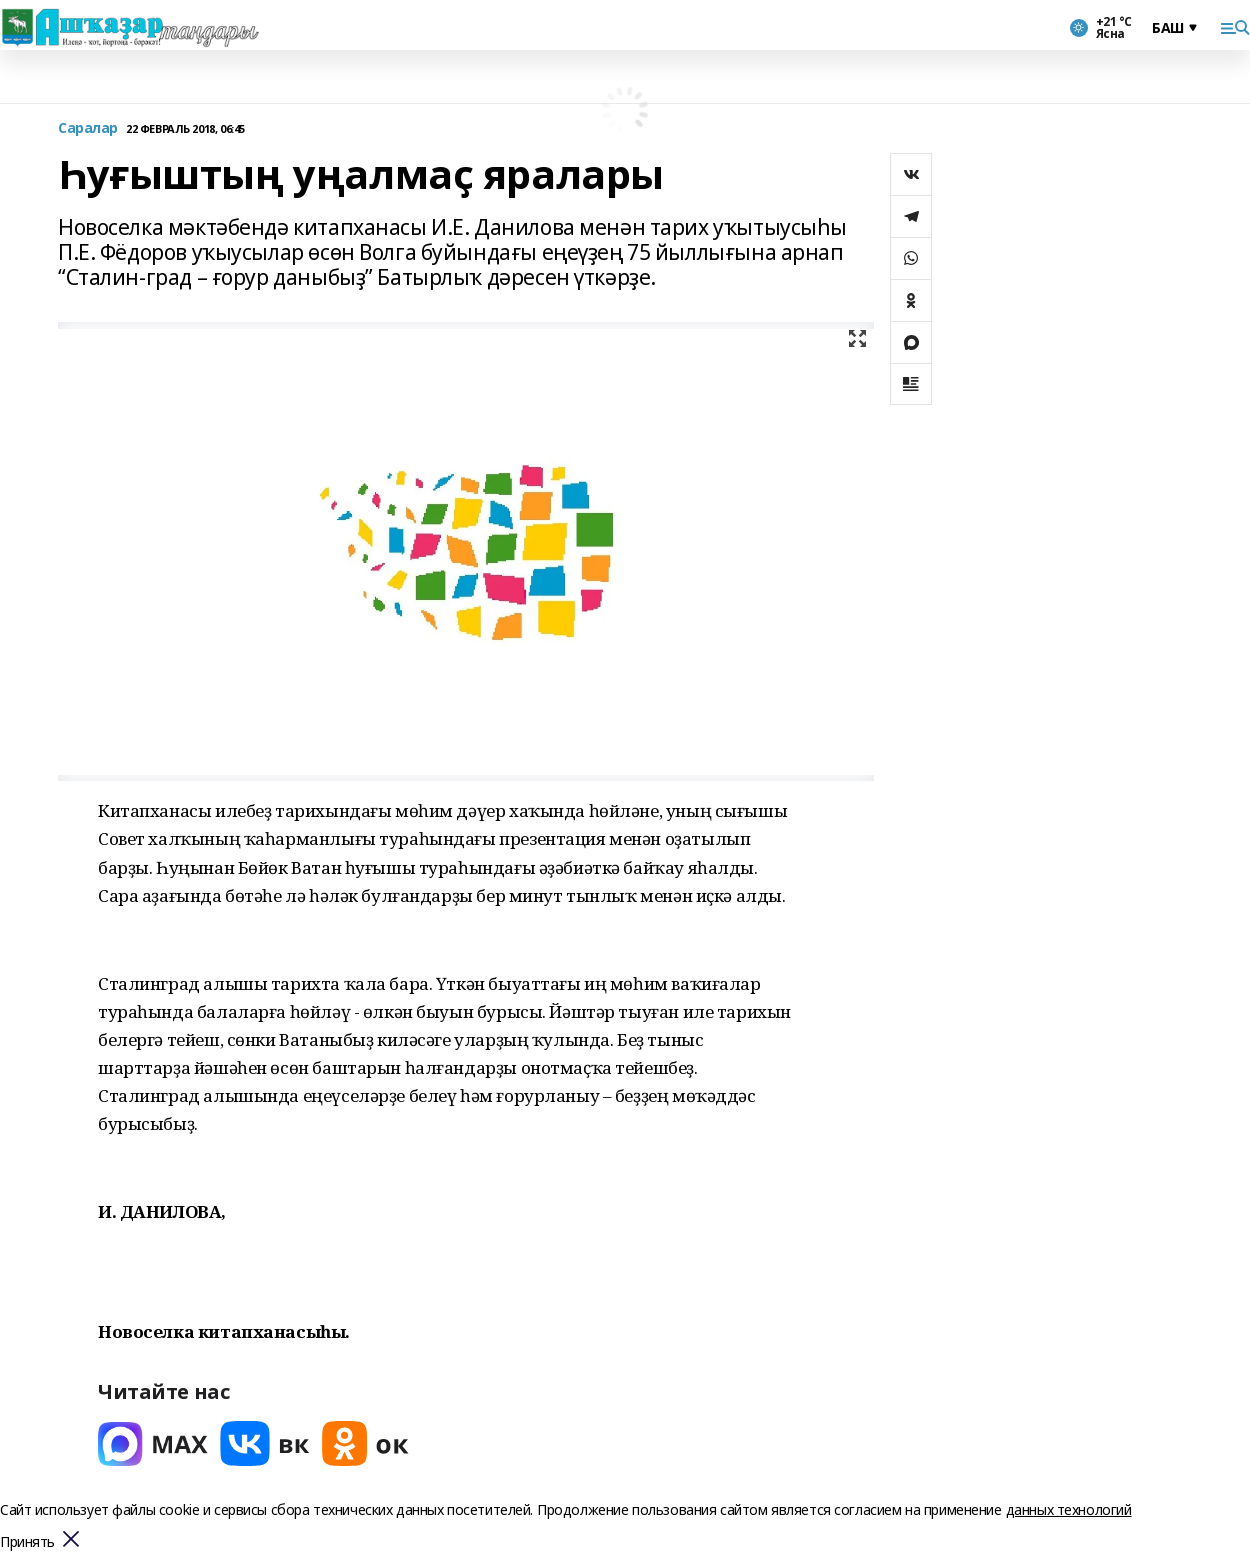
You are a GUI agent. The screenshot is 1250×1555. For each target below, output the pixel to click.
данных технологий (1069, 1509)
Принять (27, 1542)
